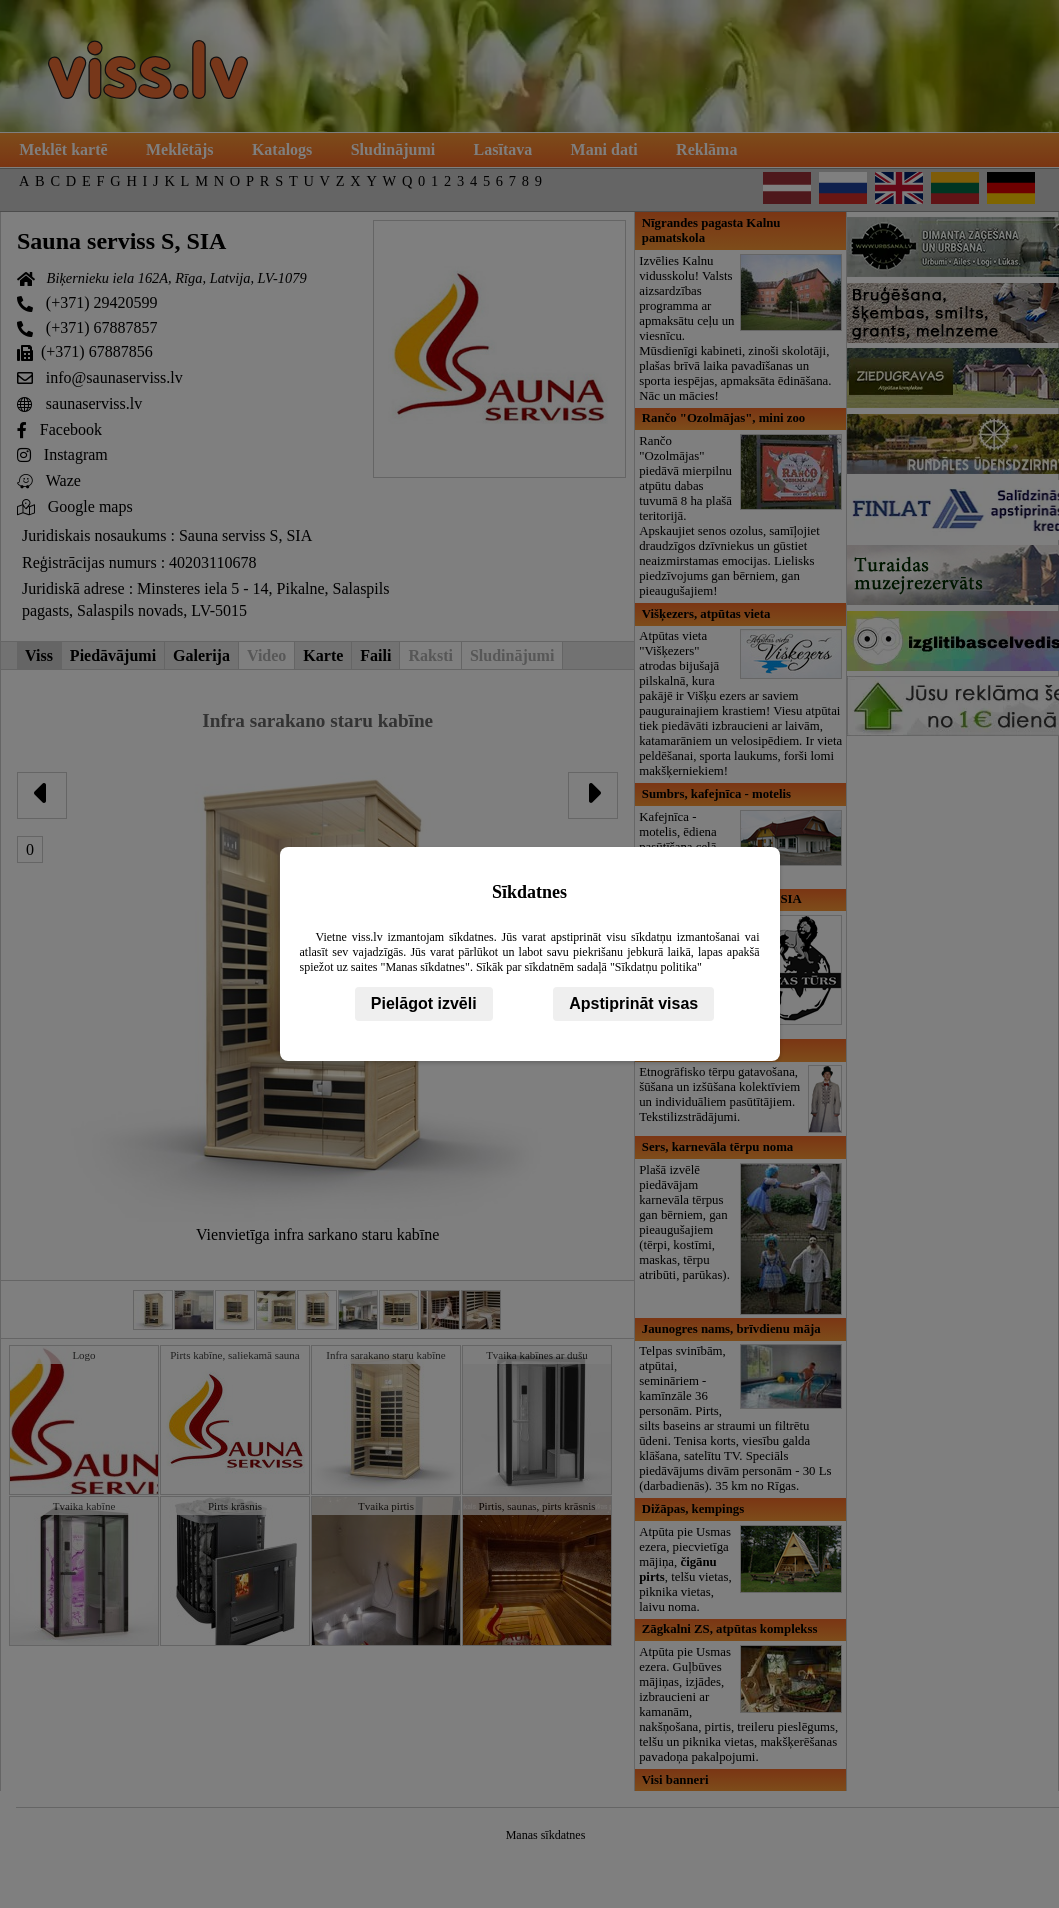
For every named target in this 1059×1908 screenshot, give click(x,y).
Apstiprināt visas (633, 1003)
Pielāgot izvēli (424, 1003)
